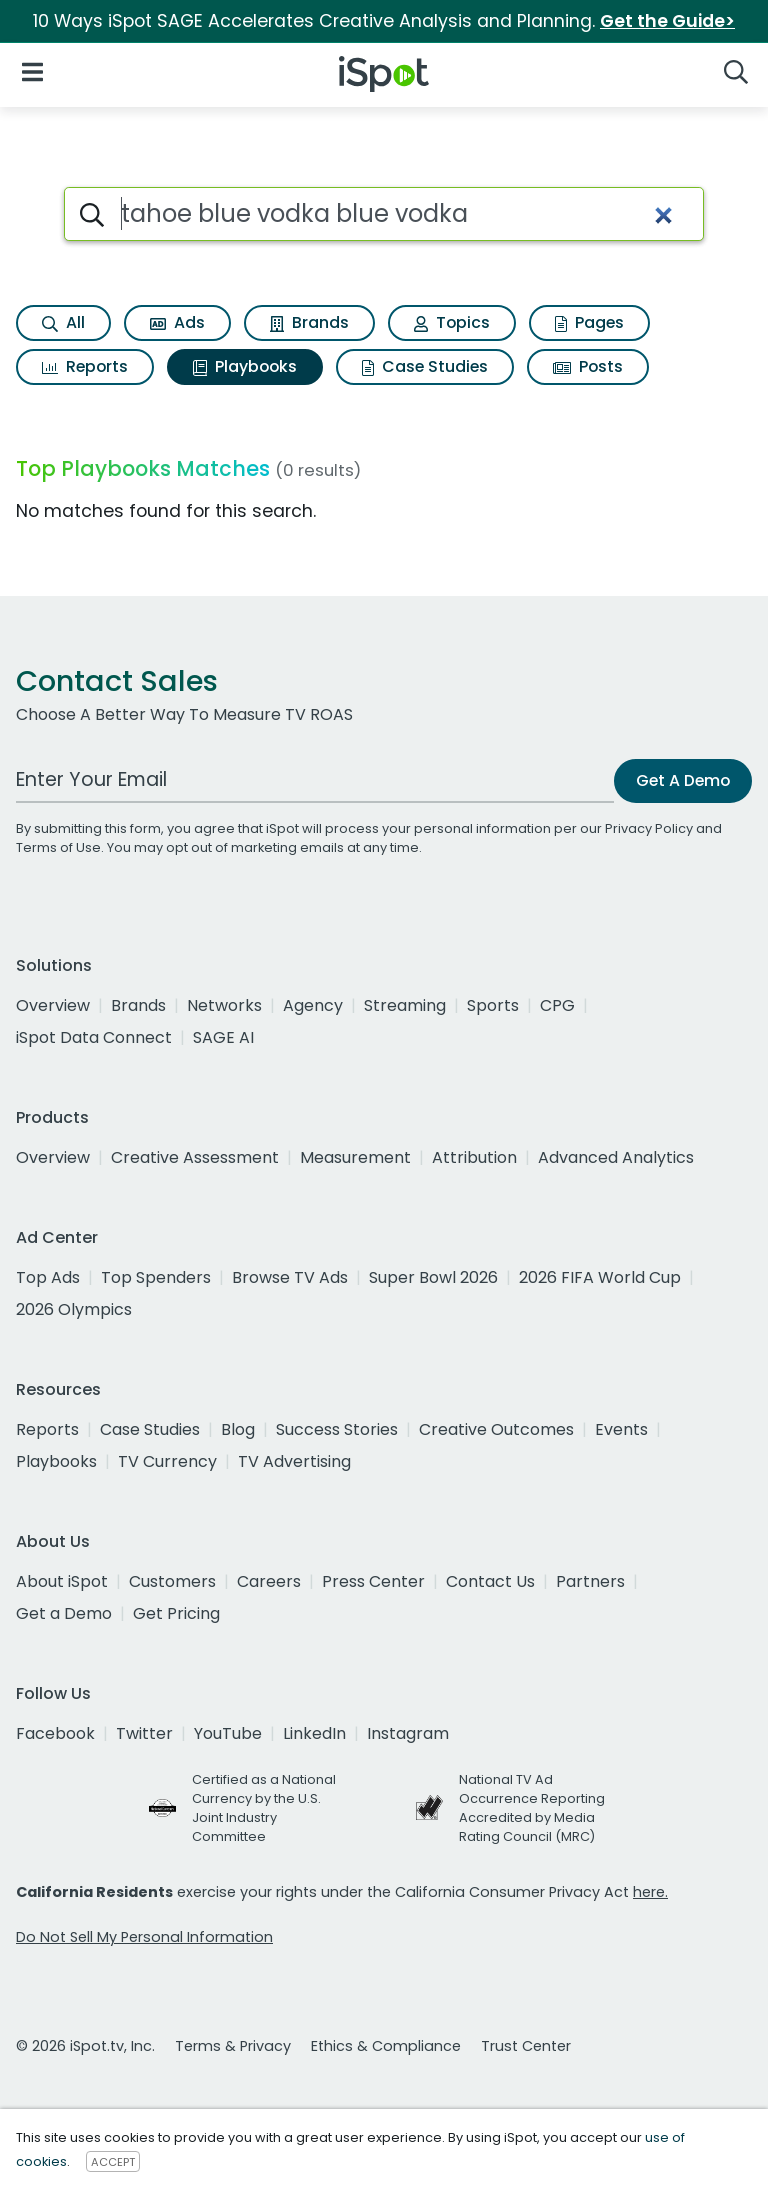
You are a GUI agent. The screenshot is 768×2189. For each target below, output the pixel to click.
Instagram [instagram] (408, 1733)
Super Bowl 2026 (433, 1277)
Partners (590, 1581)
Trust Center (526, 2046)
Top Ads (48, 1277)
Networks (224, 1005)
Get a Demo (64, 1613)
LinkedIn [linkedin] (314, 1733)
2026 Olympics (74, 1309)
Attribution (474, 1157)
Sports (493, 1005)
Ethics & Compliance (386, 2046)
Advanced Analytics (616, 1157)
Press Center (373, 1581)
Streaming (405, 1005)
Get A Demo (683, 780)
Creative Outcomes (496, 1429)
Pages (589, 322)
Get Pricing (176, 1613)
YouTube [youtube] (228, 1733)
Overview (53, 1005)
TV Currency (167, 1461)
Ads (177, 322)
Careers (269, 1581)
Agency (313, 1005)
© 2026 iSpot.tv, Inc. (85, 2046)
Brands (309, 322)
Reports (85, 366)
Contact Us (490, 1581)
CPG (557, 1005)
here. (650, 1892)
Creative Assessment (195, 1157)
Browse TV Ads (290, 1277)
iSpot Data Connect (94, 1037)
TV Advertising (294, 1461)
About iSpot (62, 1581)
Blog (238, 1429)
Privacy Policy (649, 828)
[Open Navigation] (32, 70)
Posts (588, 366)
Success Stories (337, 1429)
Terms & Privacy (233, 2046)
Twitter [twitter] (144, 1733)
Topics (452, 322)
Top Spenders (156, 1277)
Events (621, 1429)
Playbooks (245, 366)
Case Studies (425, 366)
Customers (172, 1581)
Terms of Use (58, 847)
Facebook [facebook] (55, 1733)
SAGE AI (223, 1037)
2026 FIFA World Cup (600, 1277)
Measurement (355, 1157)
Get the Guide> (667, 21)
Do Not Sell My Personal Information (144, 1937)
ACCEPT (113, 2162)
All (63, 322)
